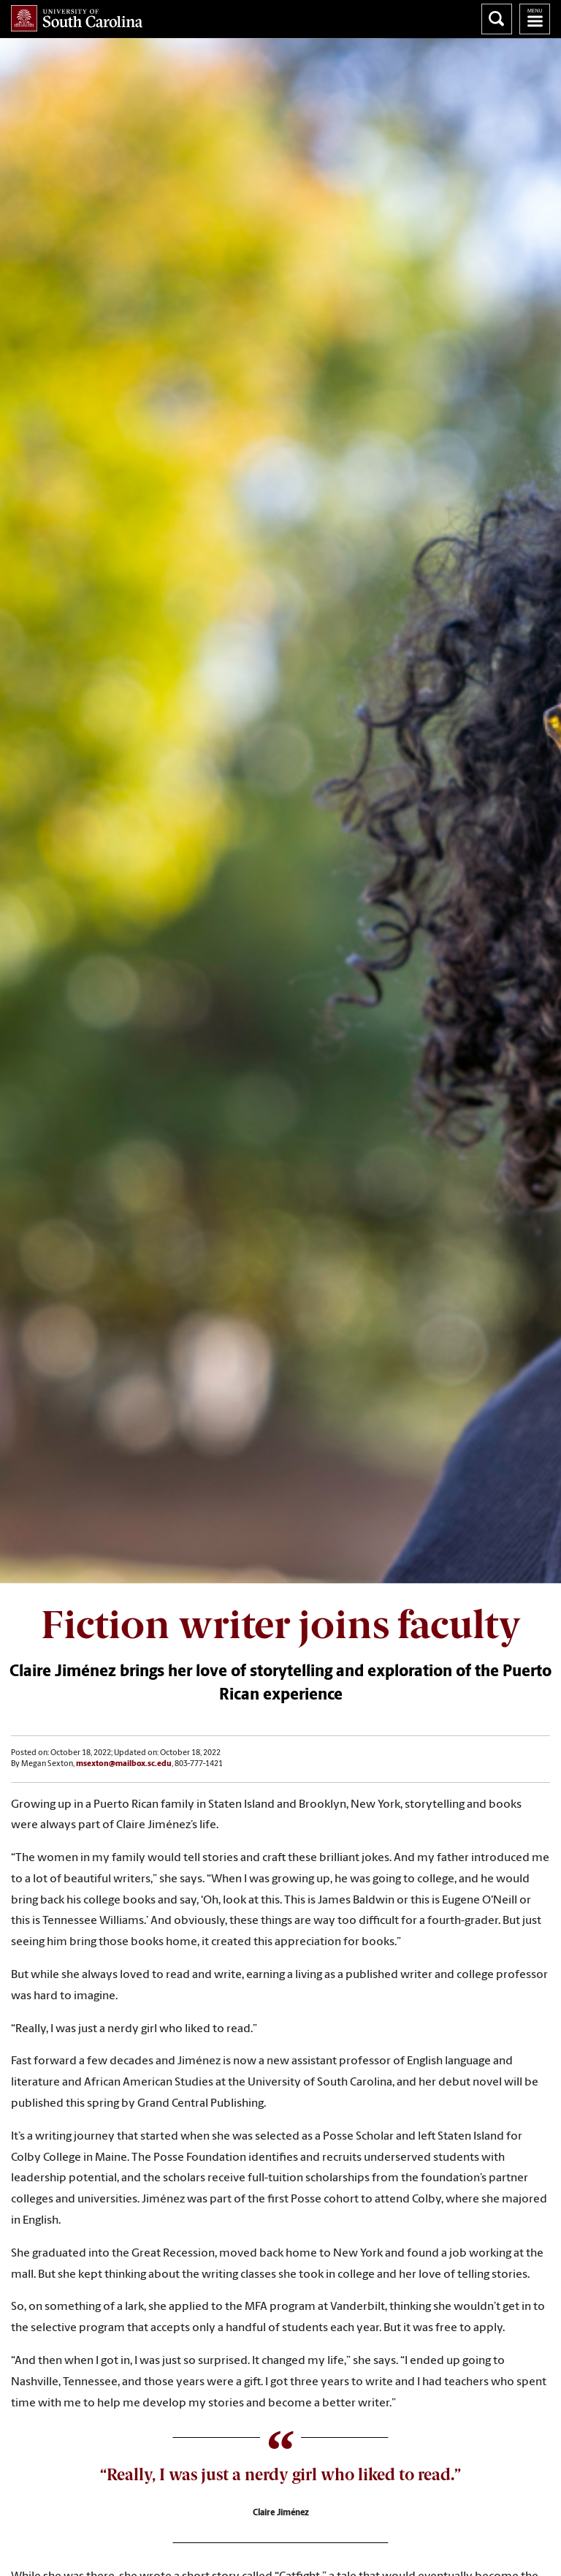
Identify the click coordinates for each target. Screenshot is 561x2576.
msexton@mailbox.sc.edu (124, 1764)
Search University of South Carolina (496, 19)
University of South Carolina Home (76, 18)
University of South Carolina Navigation (534, 19)
